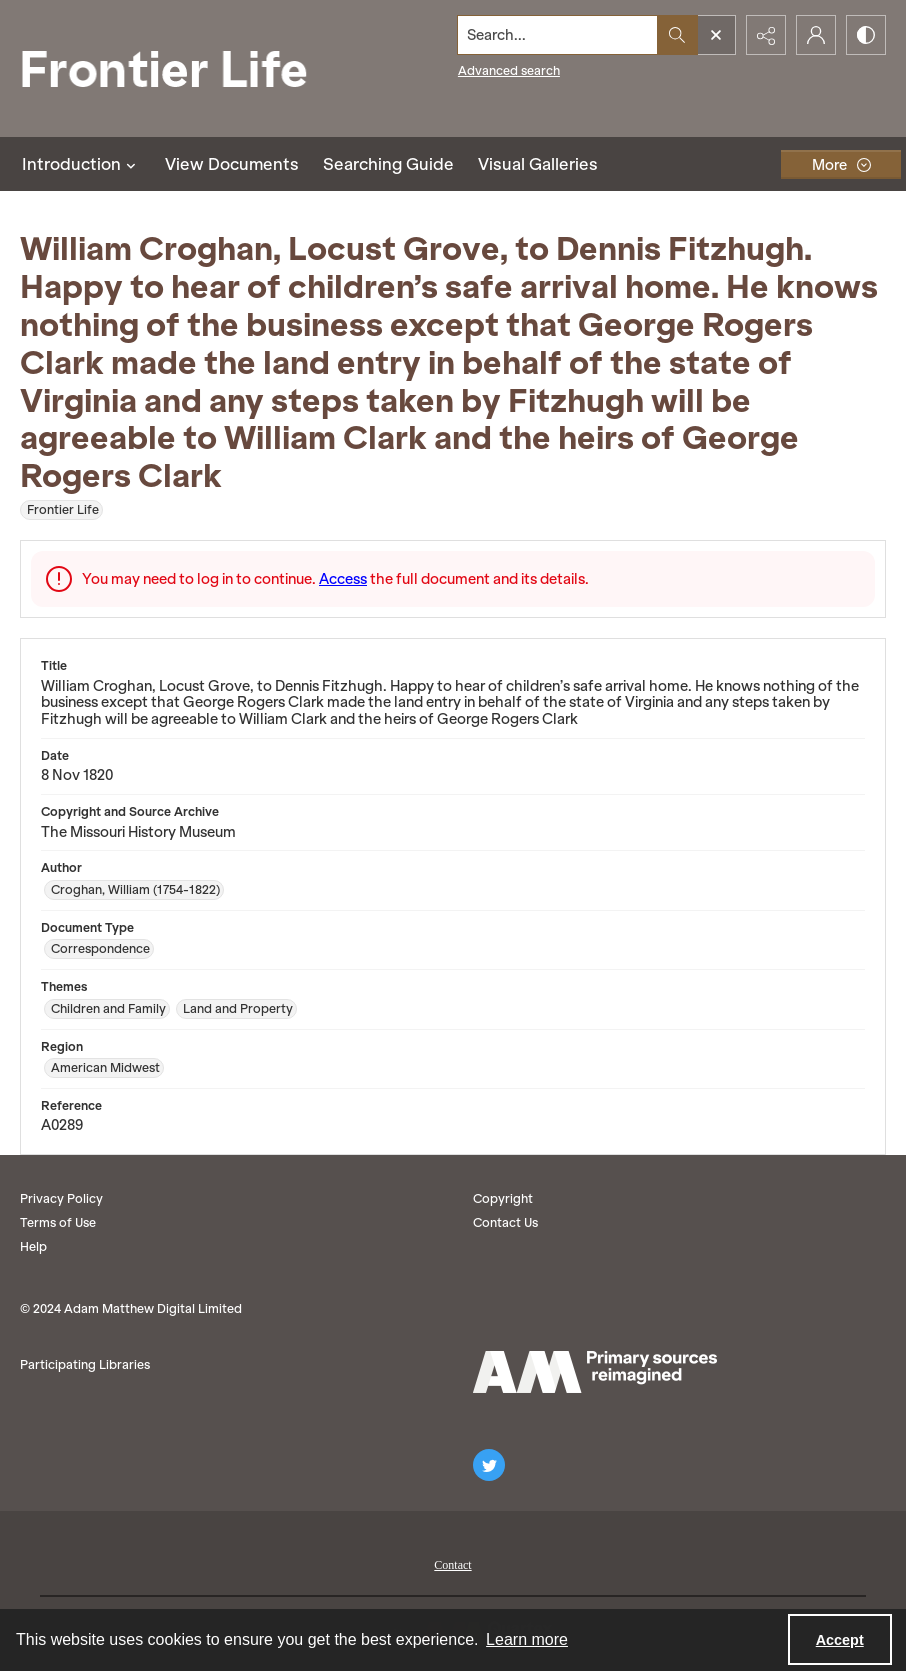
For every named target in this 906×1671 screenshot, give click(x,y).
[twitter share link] (489, 1465)
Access (343, 579)
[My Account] (816, 35)
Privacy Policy (61, 1198)
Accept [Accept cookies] (840, 1640)
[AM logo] (595, 1372)
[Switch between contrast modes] (866, 35)
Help (33, 1246)
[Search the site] (558, 35)
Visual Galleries (538, 164)
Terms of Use (58, 1222)
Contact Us (505, 1222)
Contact (452, 1565)
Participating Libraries (85, 1364)
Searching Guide (388, 164)
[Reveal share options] (766, 35)
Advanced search (509, 70)
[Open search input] (716, 35)
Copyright (503, 1198)
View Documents (232, 164)
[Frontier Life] (180, 68)
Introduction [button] (81, 164)
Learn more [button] (527, 1639)
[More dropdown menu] (841, 164)
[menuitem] (452, 1563)
